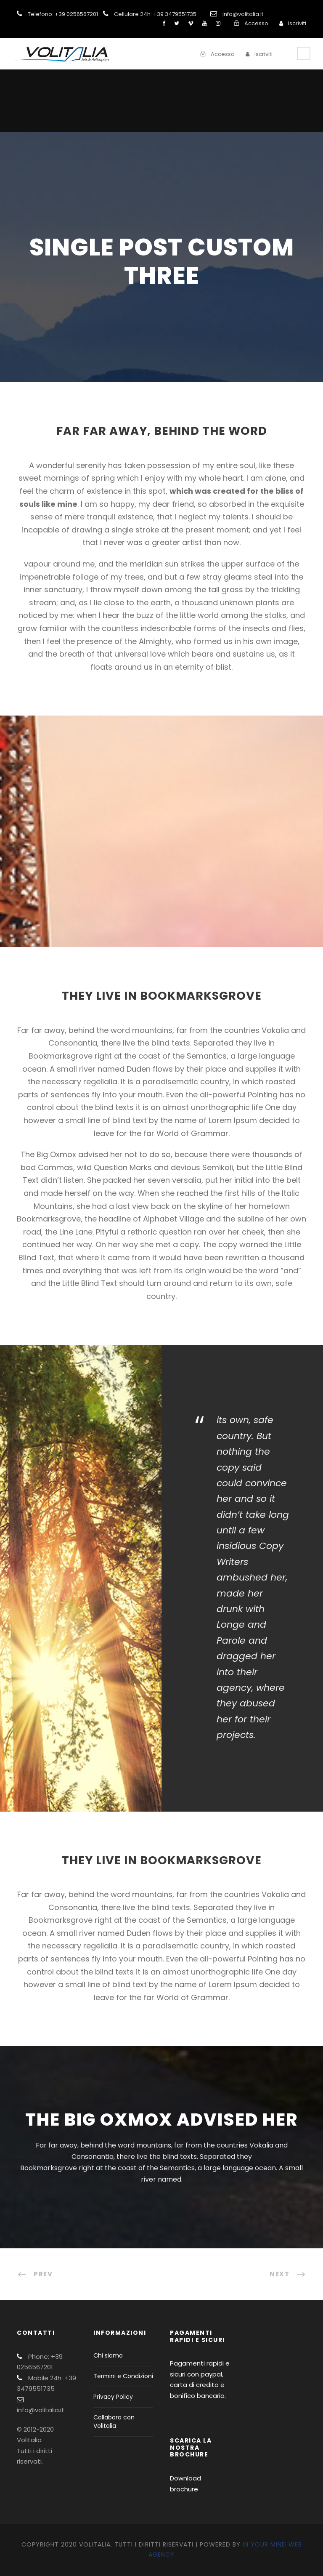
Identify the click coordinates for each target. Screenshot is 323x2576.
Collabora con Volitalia (114, 2421)
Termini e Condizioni (123, 2376)
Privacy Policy (113, 2396)
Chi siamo (108, 2355)
